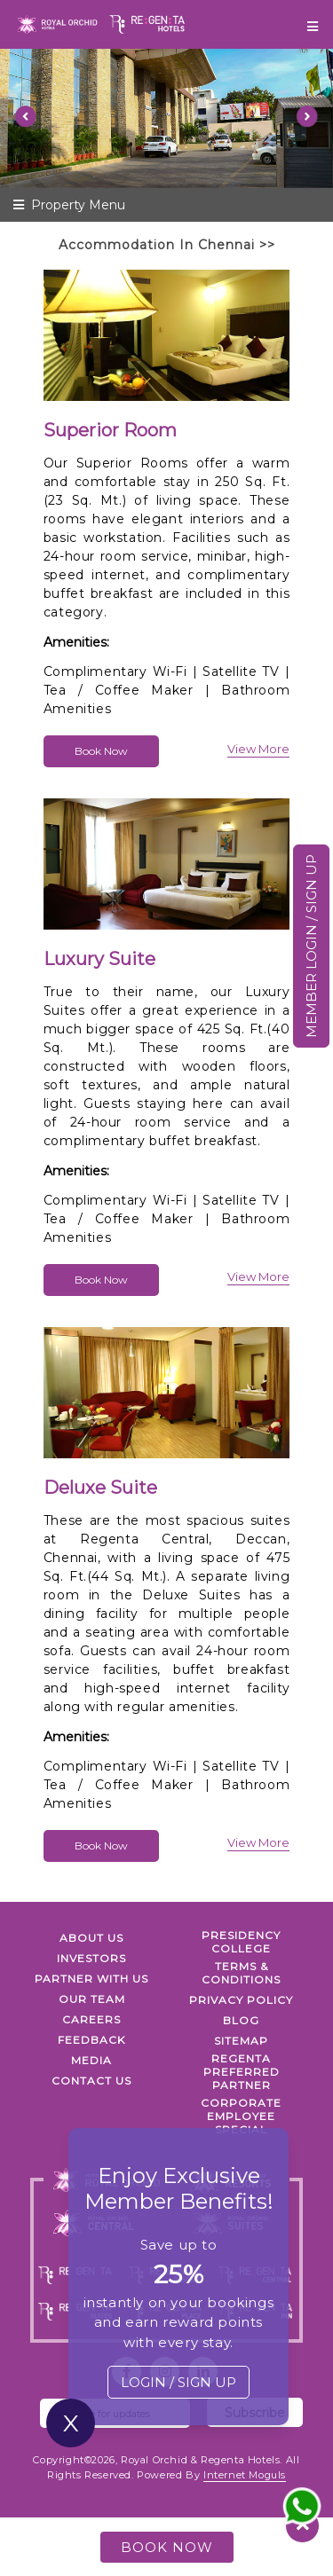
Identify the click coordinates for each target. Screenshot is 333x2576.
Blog (241, 2020)
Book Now (101, 751)
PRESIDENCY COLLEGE (241, 1941)
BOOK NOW (167, 2547)
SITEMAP (241, 2040)
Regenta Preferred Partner (241, 2072)
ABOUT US (91, 1937)
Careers (91, 2019)
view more (258, 749)
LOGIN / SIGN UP (178, 2382)
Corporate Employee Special (241, 2116)
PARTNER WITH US (91, 1978)
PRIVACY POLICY (241, 2000)
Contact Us (91, 2080)
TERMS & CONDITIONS (241, 1972)
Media (91, 2060)
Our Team (92, 1999)
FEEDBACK (91, 2039)
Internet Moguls (244, 2475)
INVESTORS (91, 1958)
